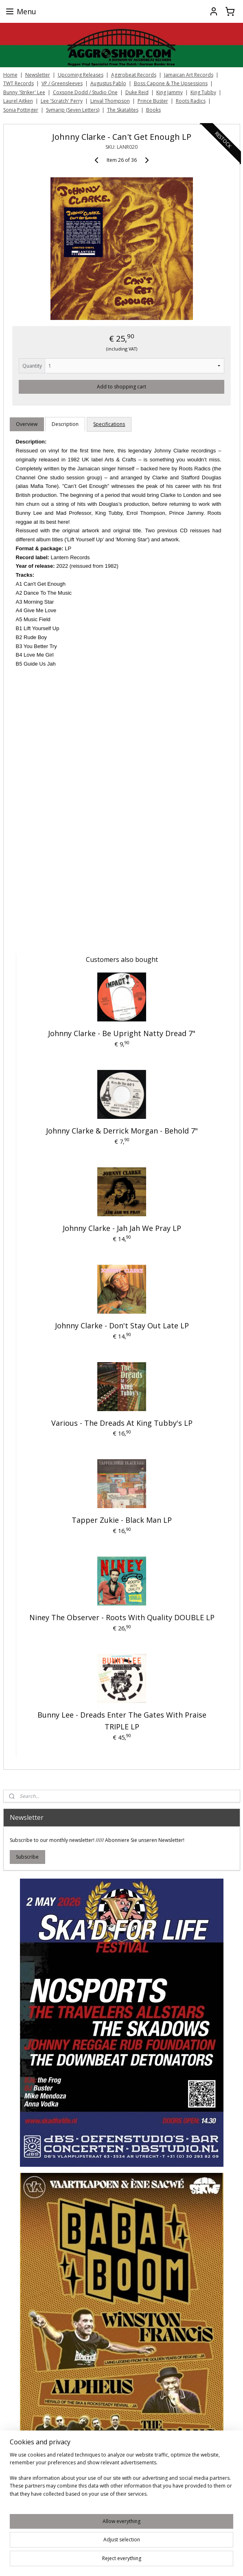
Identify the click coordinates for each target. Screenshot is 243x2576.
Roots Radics (191, 100)
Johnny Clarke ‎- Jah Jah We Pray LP (122, 1228)
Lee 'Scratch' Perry (62, 100)
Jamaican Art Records (188, 74)
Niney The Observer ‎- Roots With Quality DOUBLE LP (122, 1617)
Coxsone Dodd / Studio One (85, 92)
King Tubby (203, 92)
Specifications (109, 424)
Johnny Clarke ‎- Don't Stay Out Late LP (122, 1325)
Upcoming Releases (80, 74)
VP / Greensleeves (62, 83)
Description (65, 424)
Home (10, 74)
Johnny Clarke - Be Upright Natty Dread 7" (121, 1033)
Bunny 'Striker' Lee (24, 92)
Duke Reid (137, 92)
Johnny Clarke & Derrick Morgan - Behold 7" (122, 1131)
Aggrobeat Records (133, 74)
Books (153, 109)
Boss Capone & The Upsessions (171, 83)
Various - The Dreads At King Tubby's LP (122, 1422)
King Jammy (169, 92)
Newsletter (37, 74)
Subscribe (27, 1856)
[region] (121, 2477)
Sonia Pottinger (20, 109)
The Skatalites (122, 109)
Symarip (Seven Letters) (72, 109)
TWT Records (18, 83)
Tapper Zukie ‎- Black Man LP (122, 1520)
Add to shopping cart (121, 386)
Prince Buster (153, 100)
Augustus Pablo (108, 83)
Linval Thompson (110, 100)
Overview (26, 424)
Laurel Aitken (18, 100)
